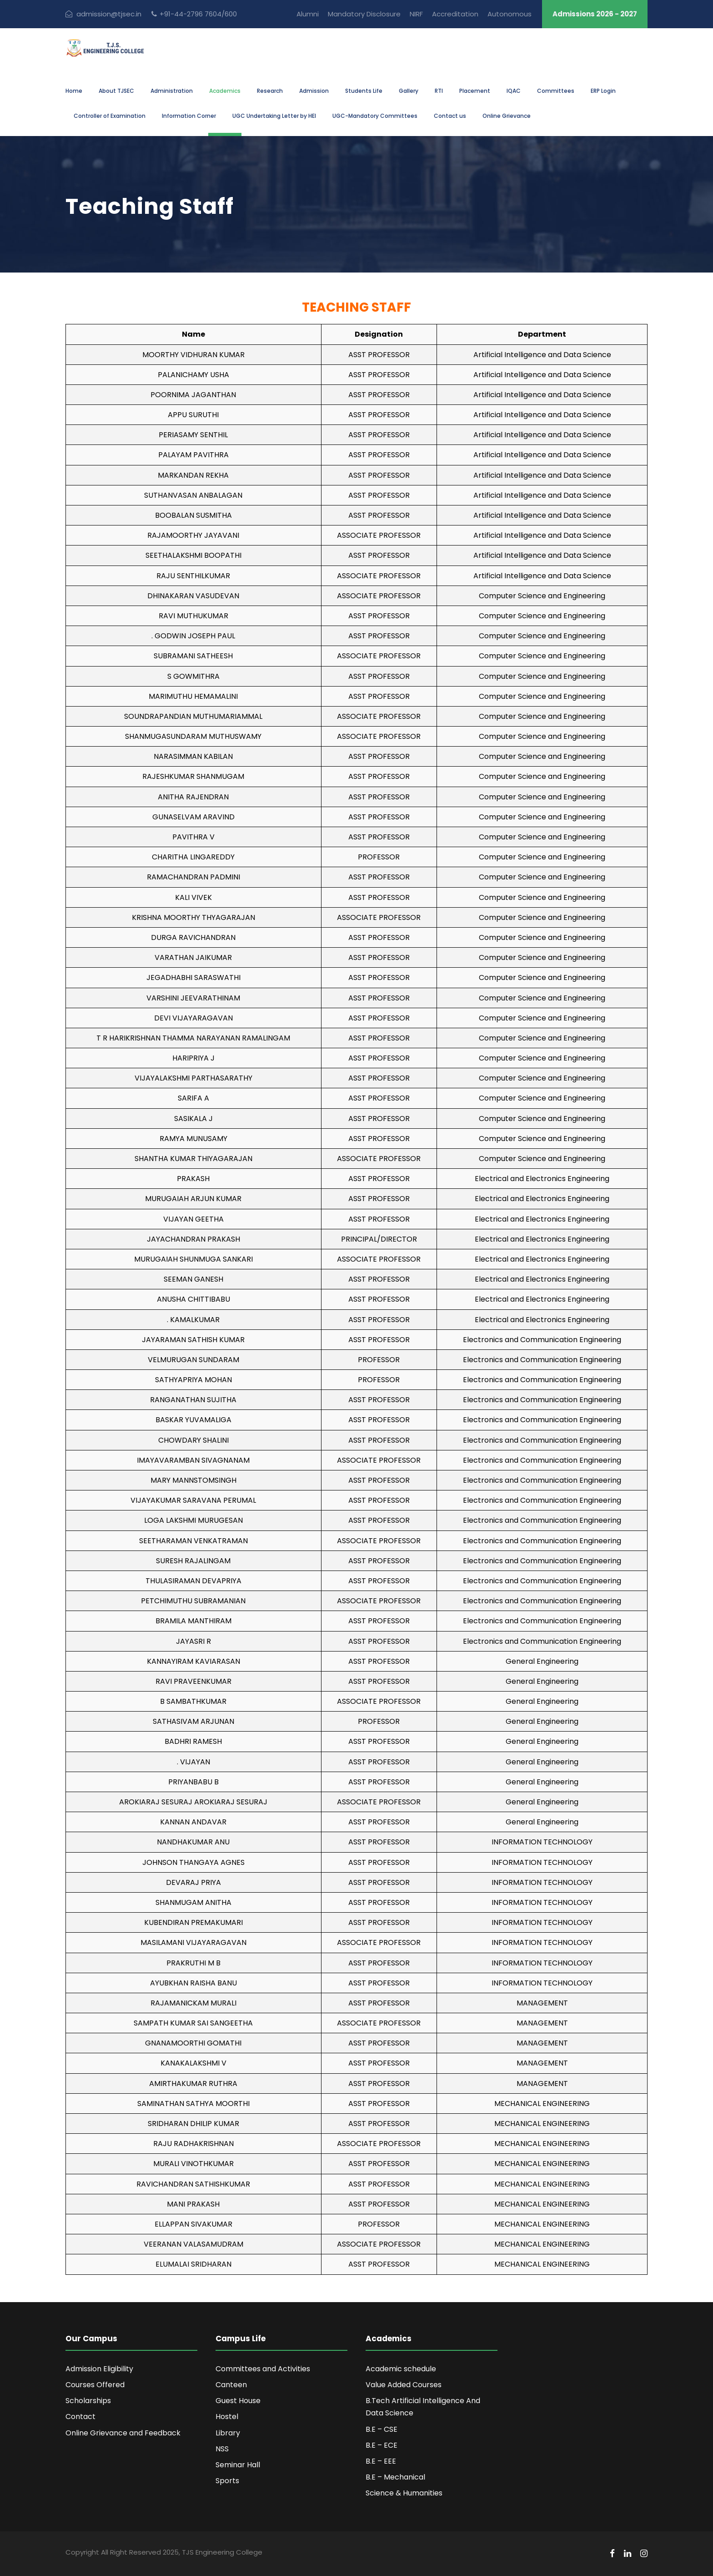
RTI (439, 91)
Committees (555, 91)
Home (73, 91)
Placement (474, 91)
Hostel (227, 2416)
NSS (222, 2449)
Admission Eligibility (99, 2369)
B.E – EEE (381, 2461)
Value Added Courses (404, 2384)
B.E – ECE (381, 2445)
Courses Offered (95, 2384)
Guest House (238, 2400)
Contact (80, 2416)
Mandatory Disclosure (364, 14)
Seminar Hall (238, 2465)
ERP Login (603, 91)
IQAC (514, 91)
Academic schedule (401, 2369)
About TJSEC (116, 91)
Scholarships (88, 2400)
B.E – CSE (381, 2429)
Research (270, 91)
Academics (225, 91)
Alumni (307, 14)
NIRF (416, 14)
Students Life (363, 91)
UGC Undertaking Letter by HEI (274, 116)
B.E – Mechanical (395, 2477)
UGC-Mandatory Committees (374, 116)
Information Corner (189, 116)
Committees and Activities (263, 2369)
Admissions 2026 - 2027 (594, 14)
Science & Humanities (404, 2493)
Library (228, 2433)
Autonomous (509, 14)
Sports (227, 2480)
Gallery (408, 91)
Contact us (450, 116)
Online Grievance (506, 116)
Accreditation (455, 14)
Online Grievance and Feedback (123, 2433)
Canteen (231, 2384)
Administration (172, 91)
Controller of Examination (110, 116)
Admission (314, 91)
